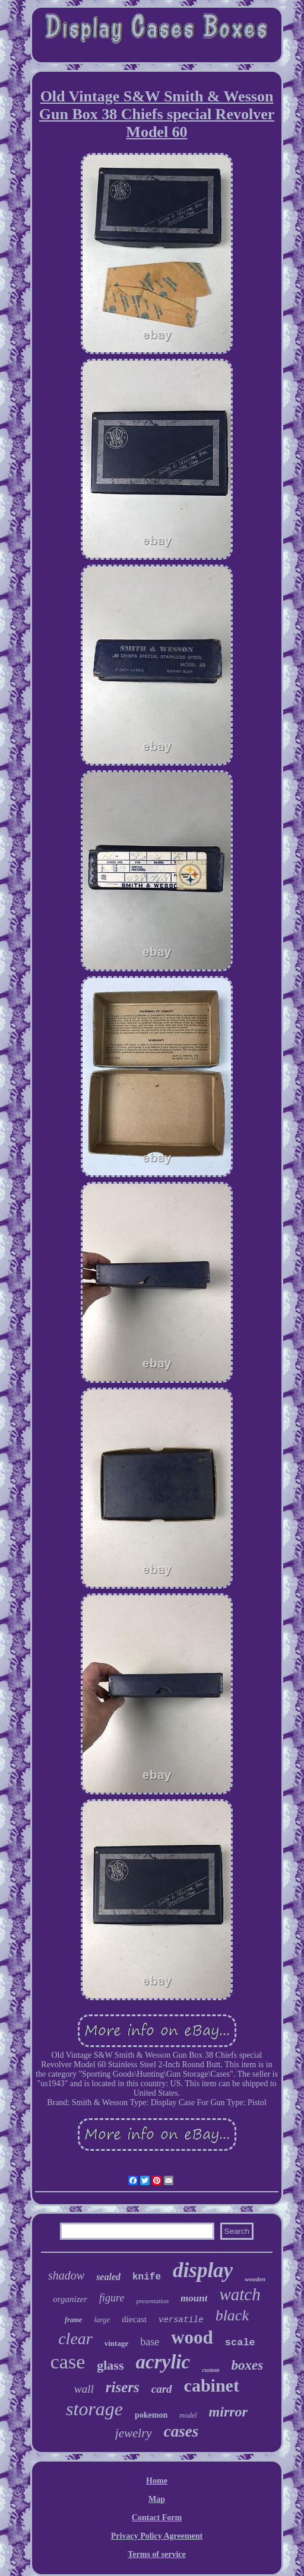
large (102, 2319)
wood (192, 2337)
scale (240, 2342)
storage (94, 2408)
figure (111, 2298)
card (161, 2389)
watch (239, 2294)
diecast (134, 2319)
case (68, 2362)
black (232, 2315)
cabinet (211, 2385)
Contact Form (157, 2517)
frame (73, 2320)
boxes (248, 2365)
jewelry (133, 2433)
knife (146, 2277)
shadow (66, 2275)
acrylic (163, 2362)
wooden (255, 2278)
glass (110, 2365)
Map (156, 2499)
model (188, 2415)
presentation (152, 2300)
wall (84, 2389)
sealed (108, 2277)
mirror (228, 2411)
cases (181, 2431)
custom (210, 2370)
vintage (116, 2343)
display (203, 2270)
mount (193, 2298)
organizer (70, 2299)
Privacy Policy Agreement (156, 2536)
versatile (181, 2320)
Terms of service (156, 2554)
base (149, 2342)
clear (75, 2338)
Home (156, 2480)
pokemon (151, 2415)
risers (123, 2387)
